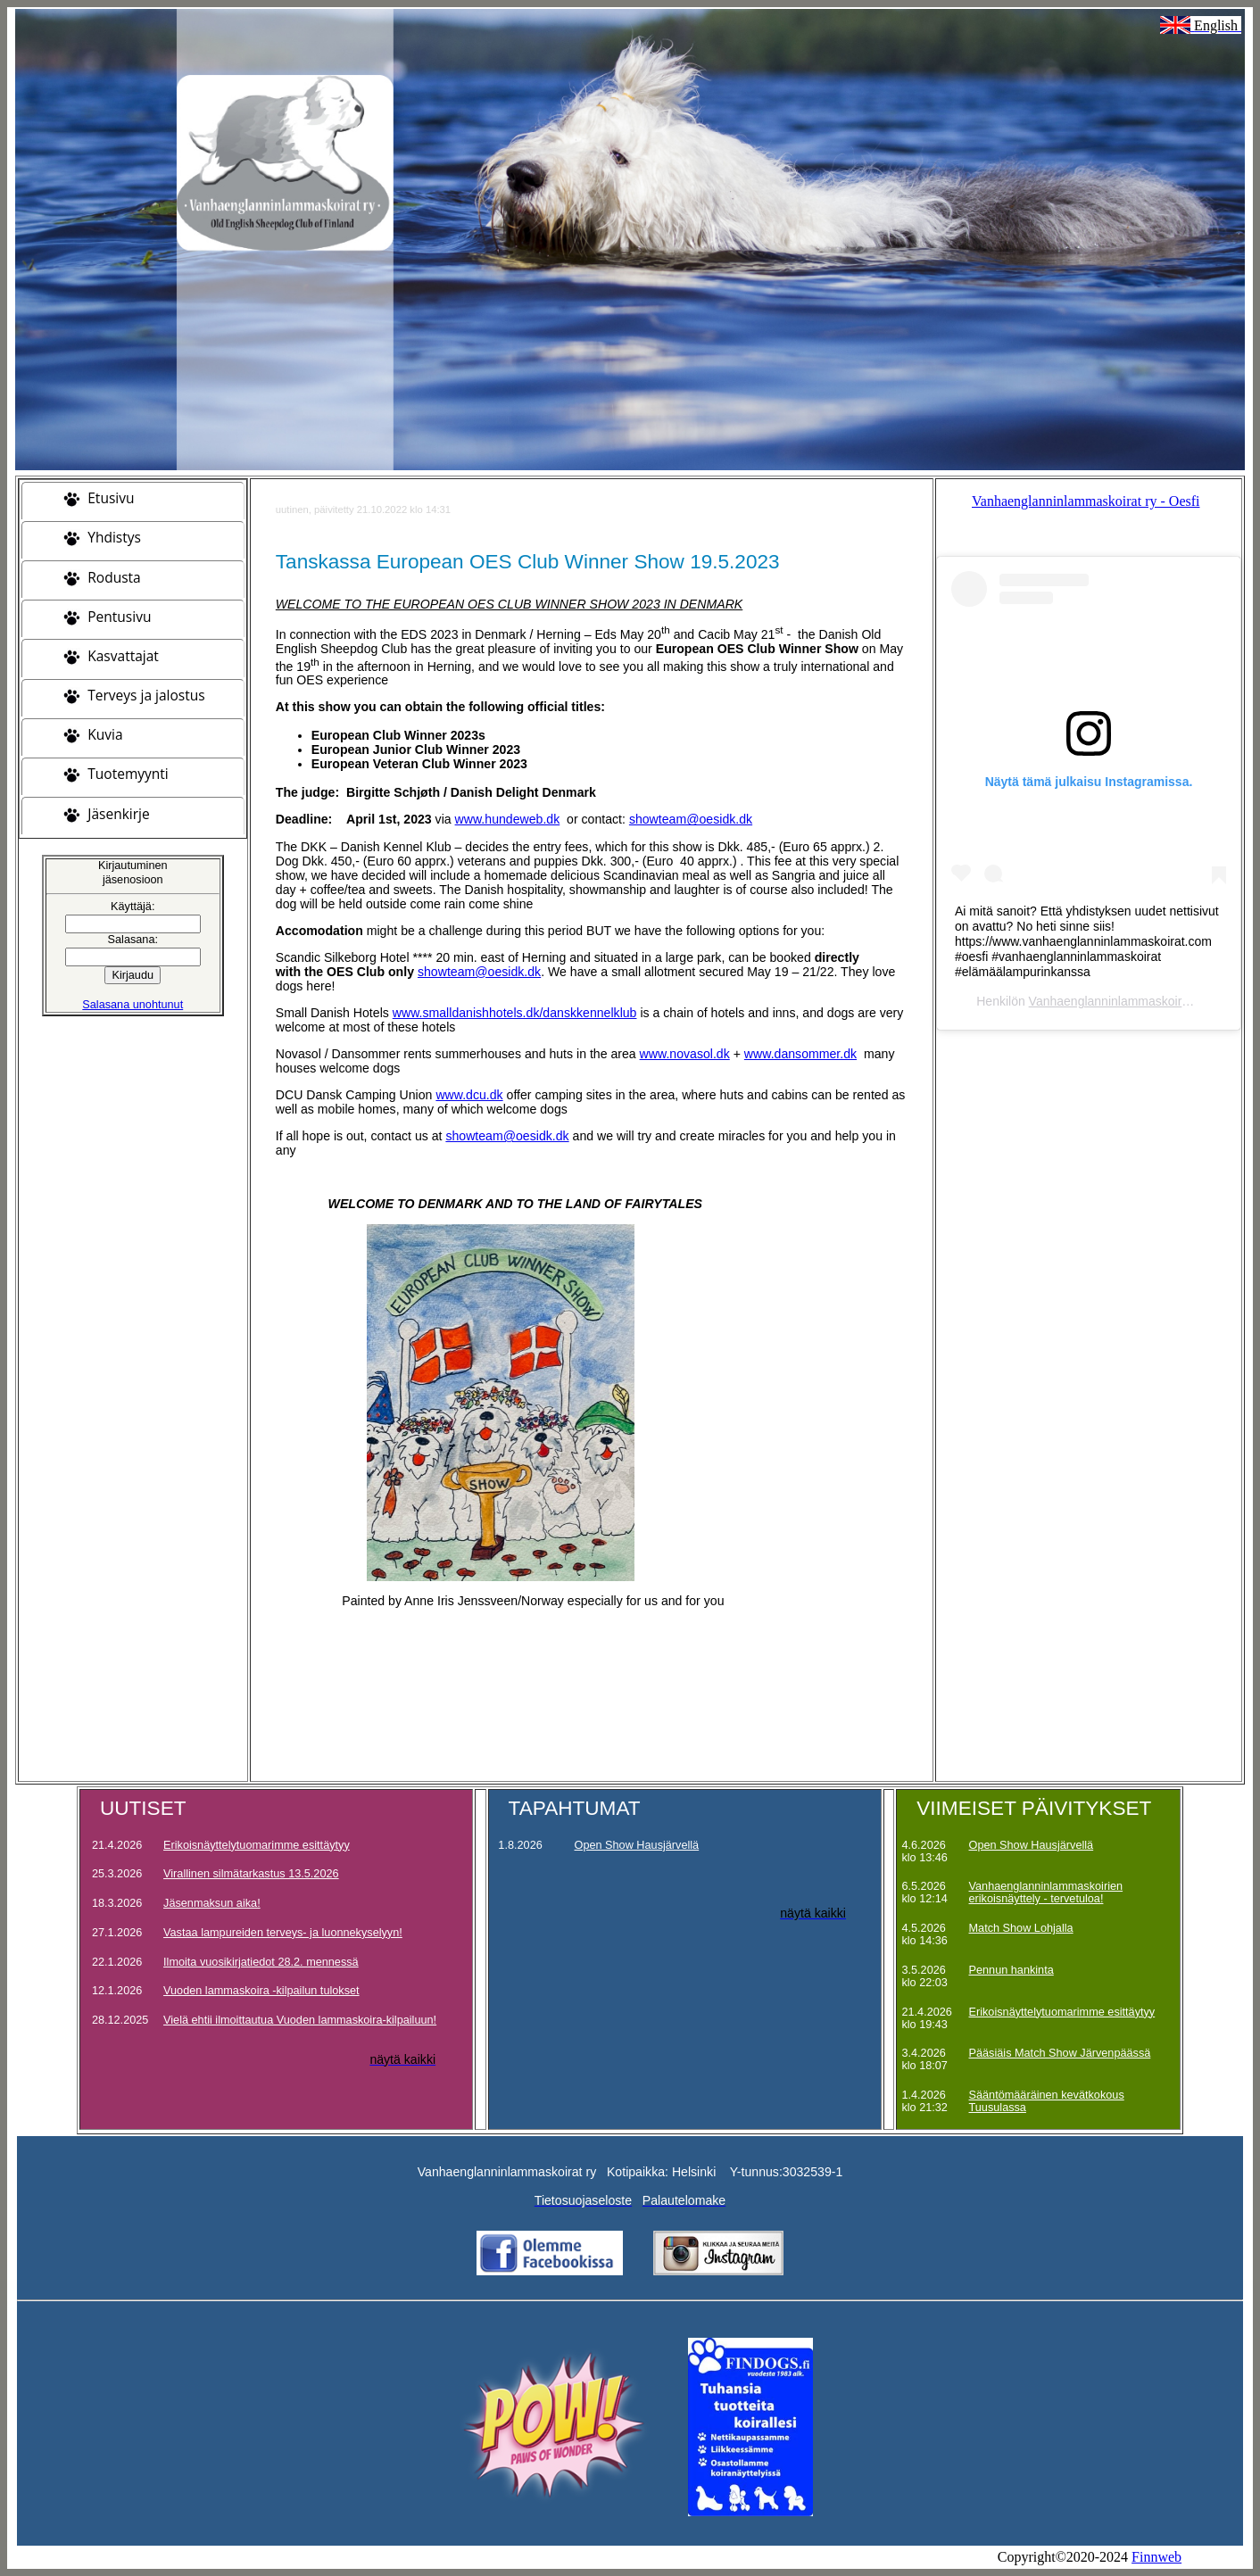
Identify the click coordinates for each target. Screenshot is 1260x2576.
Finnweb (1156, 2556)
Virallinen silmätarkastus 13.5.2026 (251, 1874)
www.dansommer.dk (800, 1054)
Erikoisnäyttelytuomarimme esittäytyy (256, 1845)
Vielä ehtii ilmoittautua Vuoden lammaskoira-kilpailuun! (299, 2020)
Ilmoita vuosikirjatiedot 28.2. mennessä (261, 1962)
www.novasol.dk (685, 1054)
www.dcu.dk (468, 1095)
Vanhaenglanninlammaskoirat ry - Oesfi (1085, 501)
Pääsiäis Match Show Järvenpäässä (1060, 2053)
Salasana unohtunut (132, 1004)
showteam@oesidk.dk (690, 819)
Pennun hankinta (1011, 1970)
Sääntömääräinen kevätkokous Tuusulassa (1046, 2101)
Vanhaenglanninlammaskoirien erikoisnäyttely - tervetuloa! (1046, 1892)
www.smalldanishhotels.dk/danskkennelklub (515, 1013)
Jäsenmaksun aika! (212, 1903)
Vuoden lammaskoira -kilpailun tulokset (261, 1990)
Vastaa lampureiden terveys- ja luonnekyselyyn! (282, 1932)
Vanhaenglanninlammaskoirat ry (1117, 1001)
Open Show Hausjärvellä (637, 1845)
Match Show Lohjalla (1021, 1928)
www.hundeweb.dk (507, 819)
